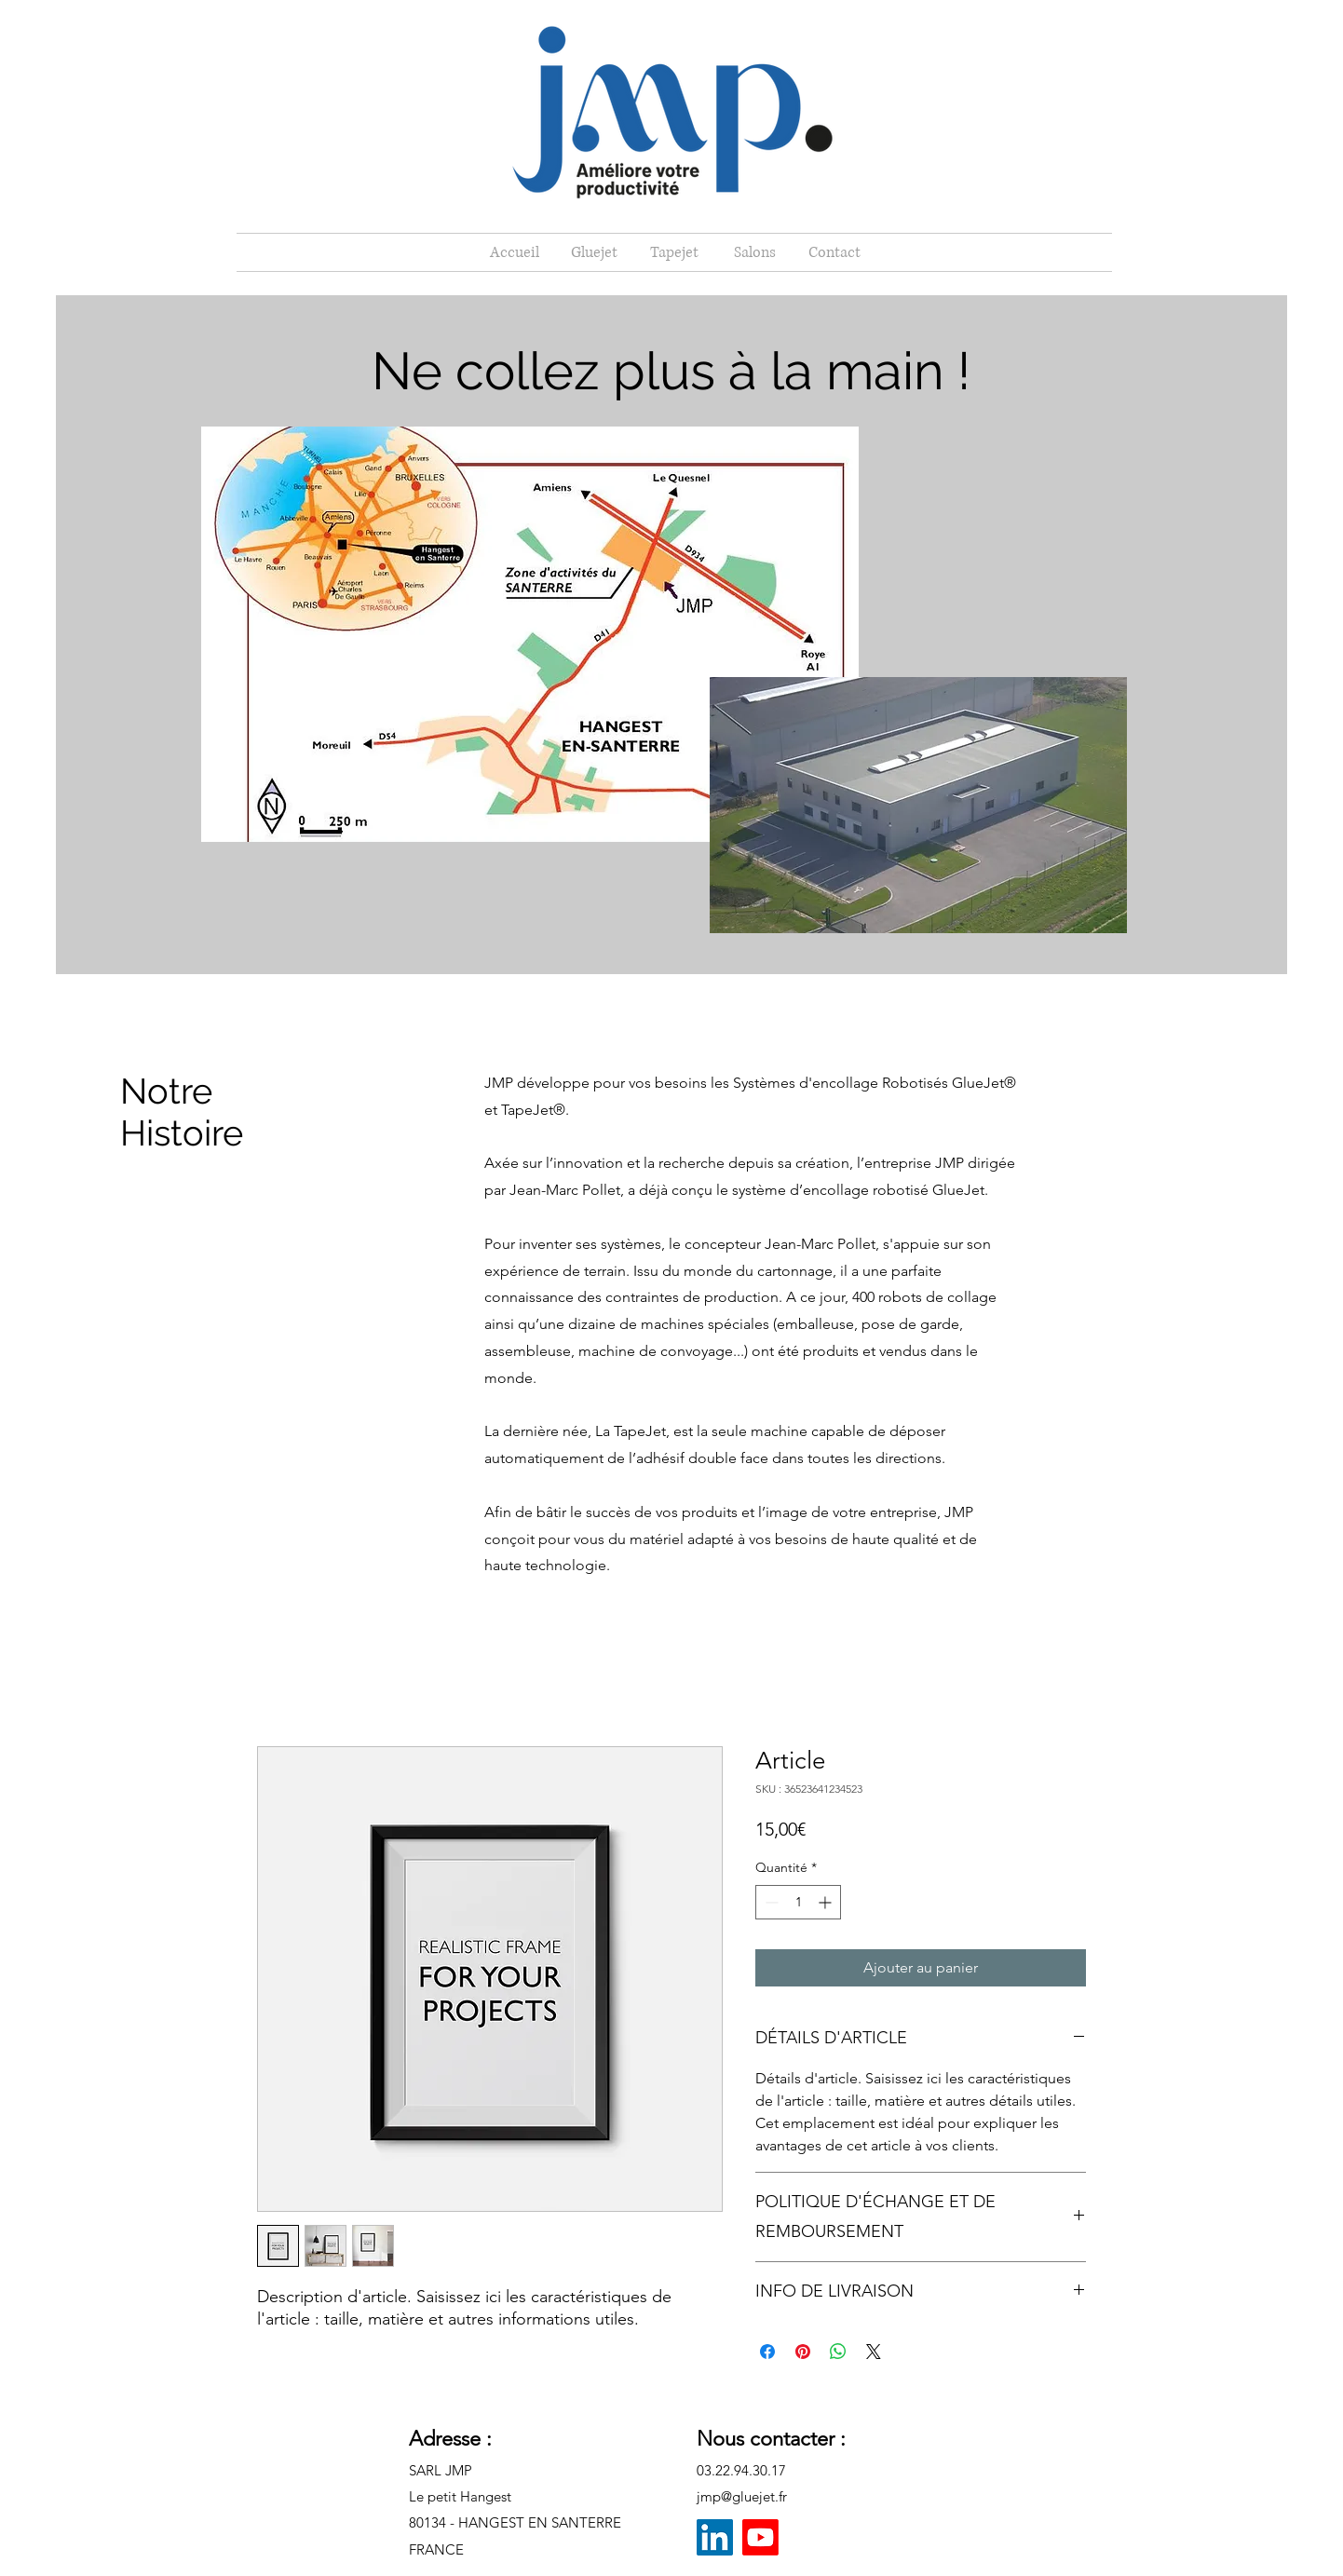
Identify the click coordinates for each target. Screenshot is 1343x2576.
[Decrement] (769, 1902)
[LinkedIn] (715, 2537)
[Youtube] (760, 2537)
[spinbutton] (798, 1902)
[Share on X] (873, 2351)
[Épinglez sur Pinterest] (803, 2351)
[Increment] (826, 1902)
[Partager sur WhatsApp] (838, 2351)
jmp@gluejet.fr (742, 2496)
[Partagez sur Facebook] (767, 2351)
